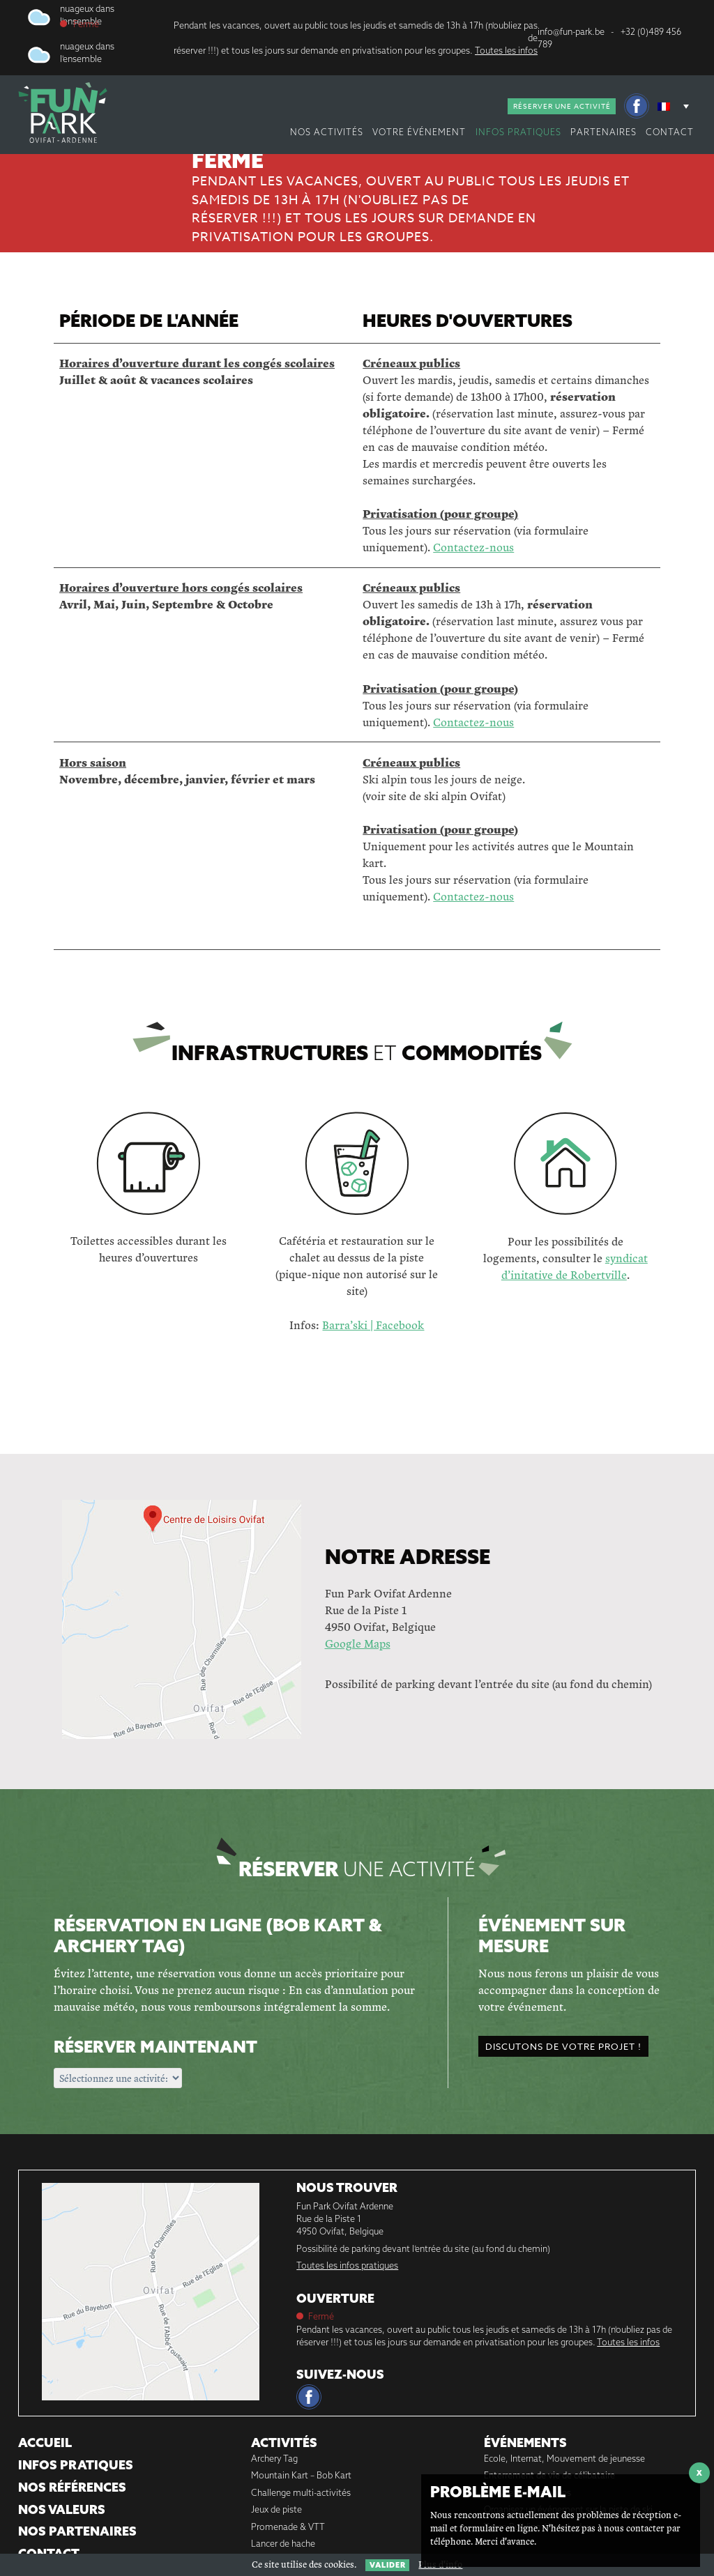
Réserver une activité (562, 106)
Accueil (45, 2443)
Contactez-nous (473, 547)
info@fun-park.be (571, 31)
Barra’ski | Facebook (373, 1325)
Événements (525, 2443)
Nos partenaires (77, 2531)
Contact (670, 131)
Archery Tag (274, 2458)
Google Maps (357, 1643)
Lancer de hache (283, 2543)
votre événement (419, 131)
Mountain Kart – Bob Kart (301, 2475)
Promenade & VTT (288, 2526)
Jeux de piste (276, 2509)
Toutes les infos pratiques (347, 2265)
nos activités (326, 131)
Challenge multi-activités (301, 2492)
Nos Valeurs (61, 2509)
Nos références (72, 2487)
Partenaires (603, 131)
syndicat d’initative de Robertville (574, 1266)
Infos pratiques (518, 131)
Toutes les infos (506, 50)
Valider (388, 2565)
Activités (284, 2443)
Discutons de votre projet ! (563, 2046)
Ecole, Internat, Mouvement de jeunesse (564, 2458)
